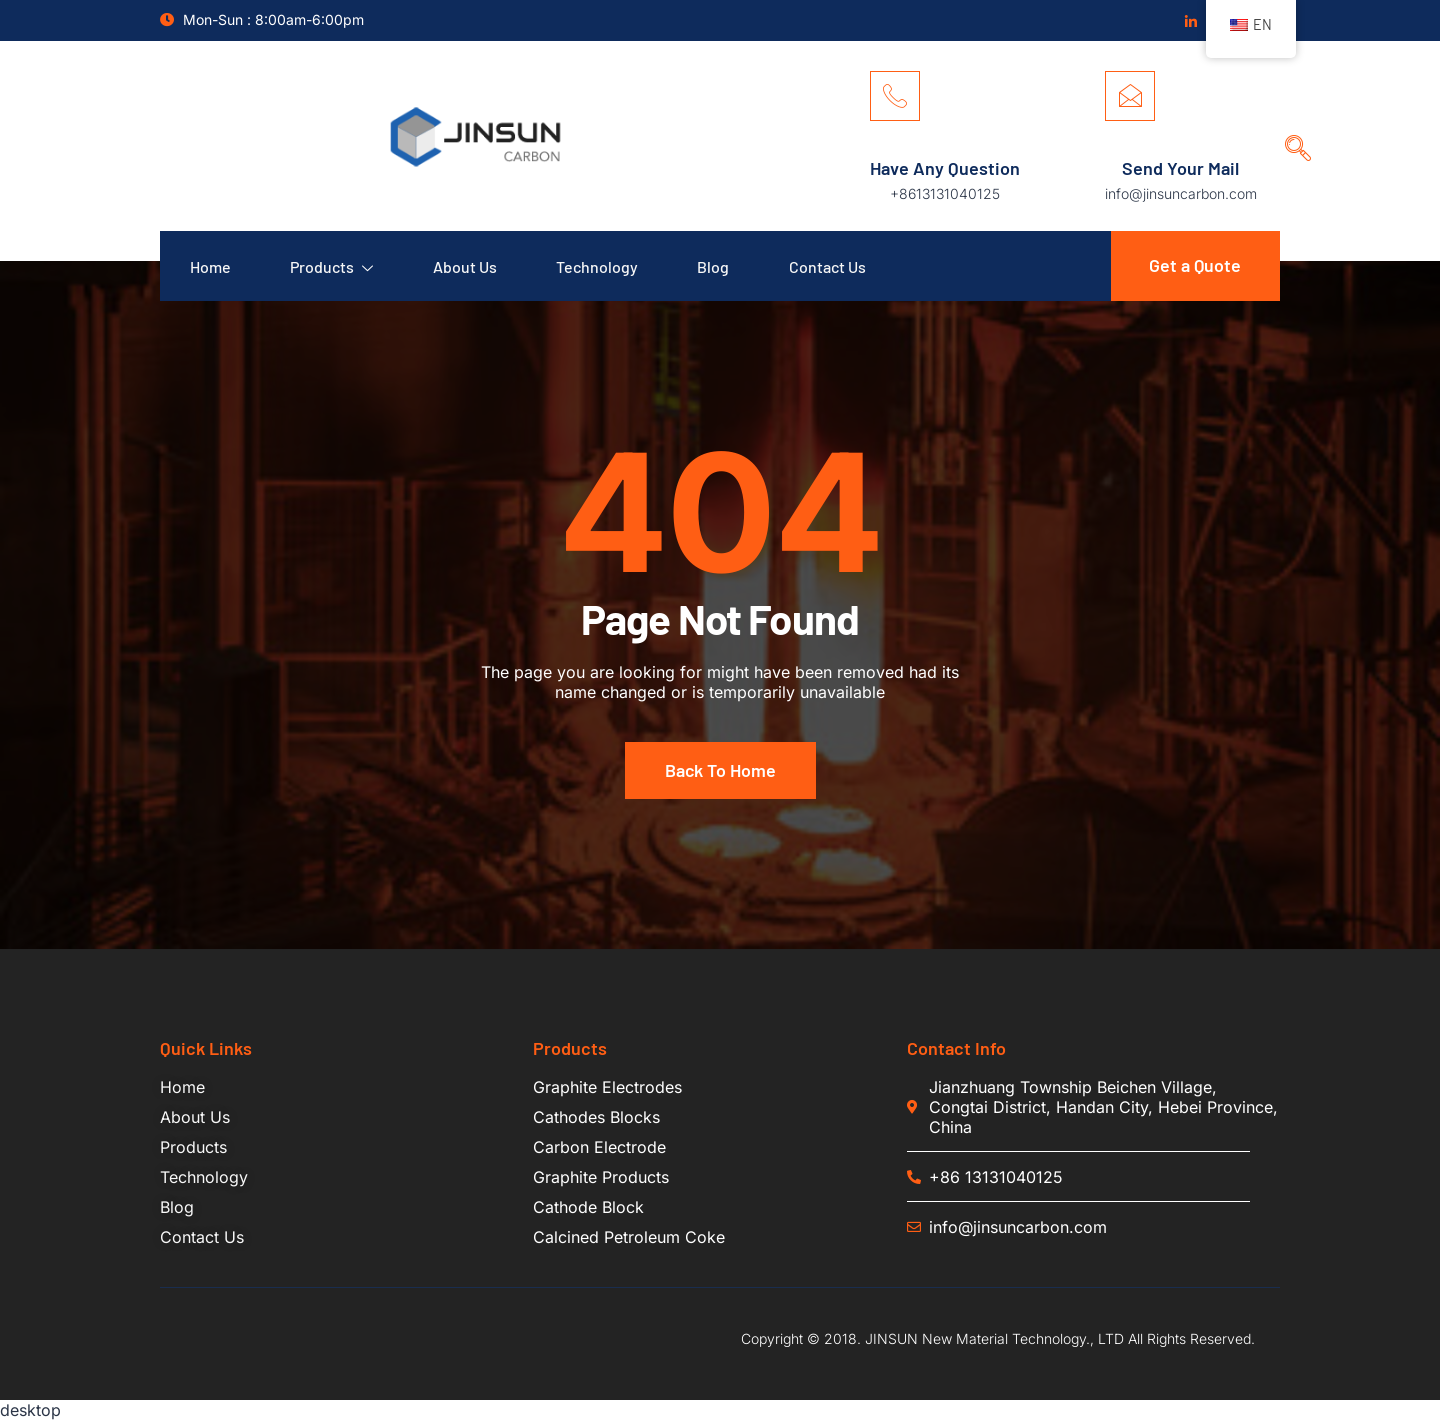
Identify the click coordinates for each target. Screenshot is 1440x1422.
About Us (466, 266)
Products (332, 266)
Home (210, 266)
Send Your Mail (1180, 168)
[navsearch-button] (1291, 129)
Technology (599, 266)
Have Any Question (945, 168)
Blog (716, 266)
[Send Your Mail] (1130, 96)
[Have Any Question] (895, 96)
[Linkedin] (1190, 21)
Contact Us (830, 266)
